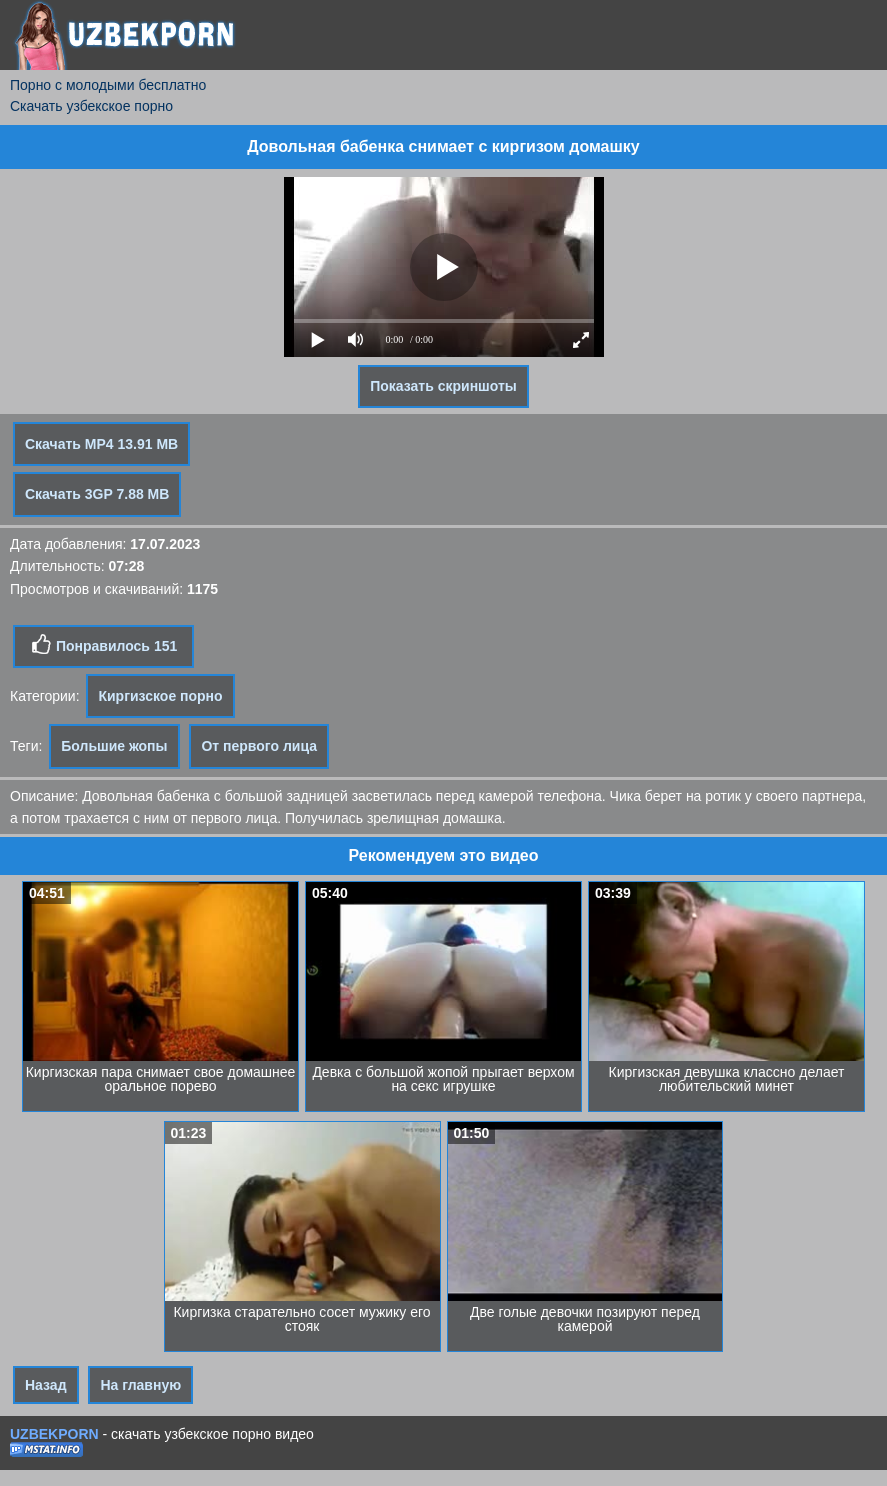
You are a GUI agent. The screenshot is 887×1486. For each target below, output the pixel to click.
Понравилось (103, 645)
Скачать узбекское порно (91, 106)
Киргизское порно (160, 696)
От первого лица (259, 746)
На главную (140, 1385)
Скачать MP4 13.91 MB (101, 444)
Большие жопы (114, 746)
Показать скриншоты (443, 386)
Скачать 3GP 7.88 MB (97, 494)
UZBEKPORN (54, 1434)
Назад (46, 1385)
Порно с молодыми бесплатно (108, 85)
